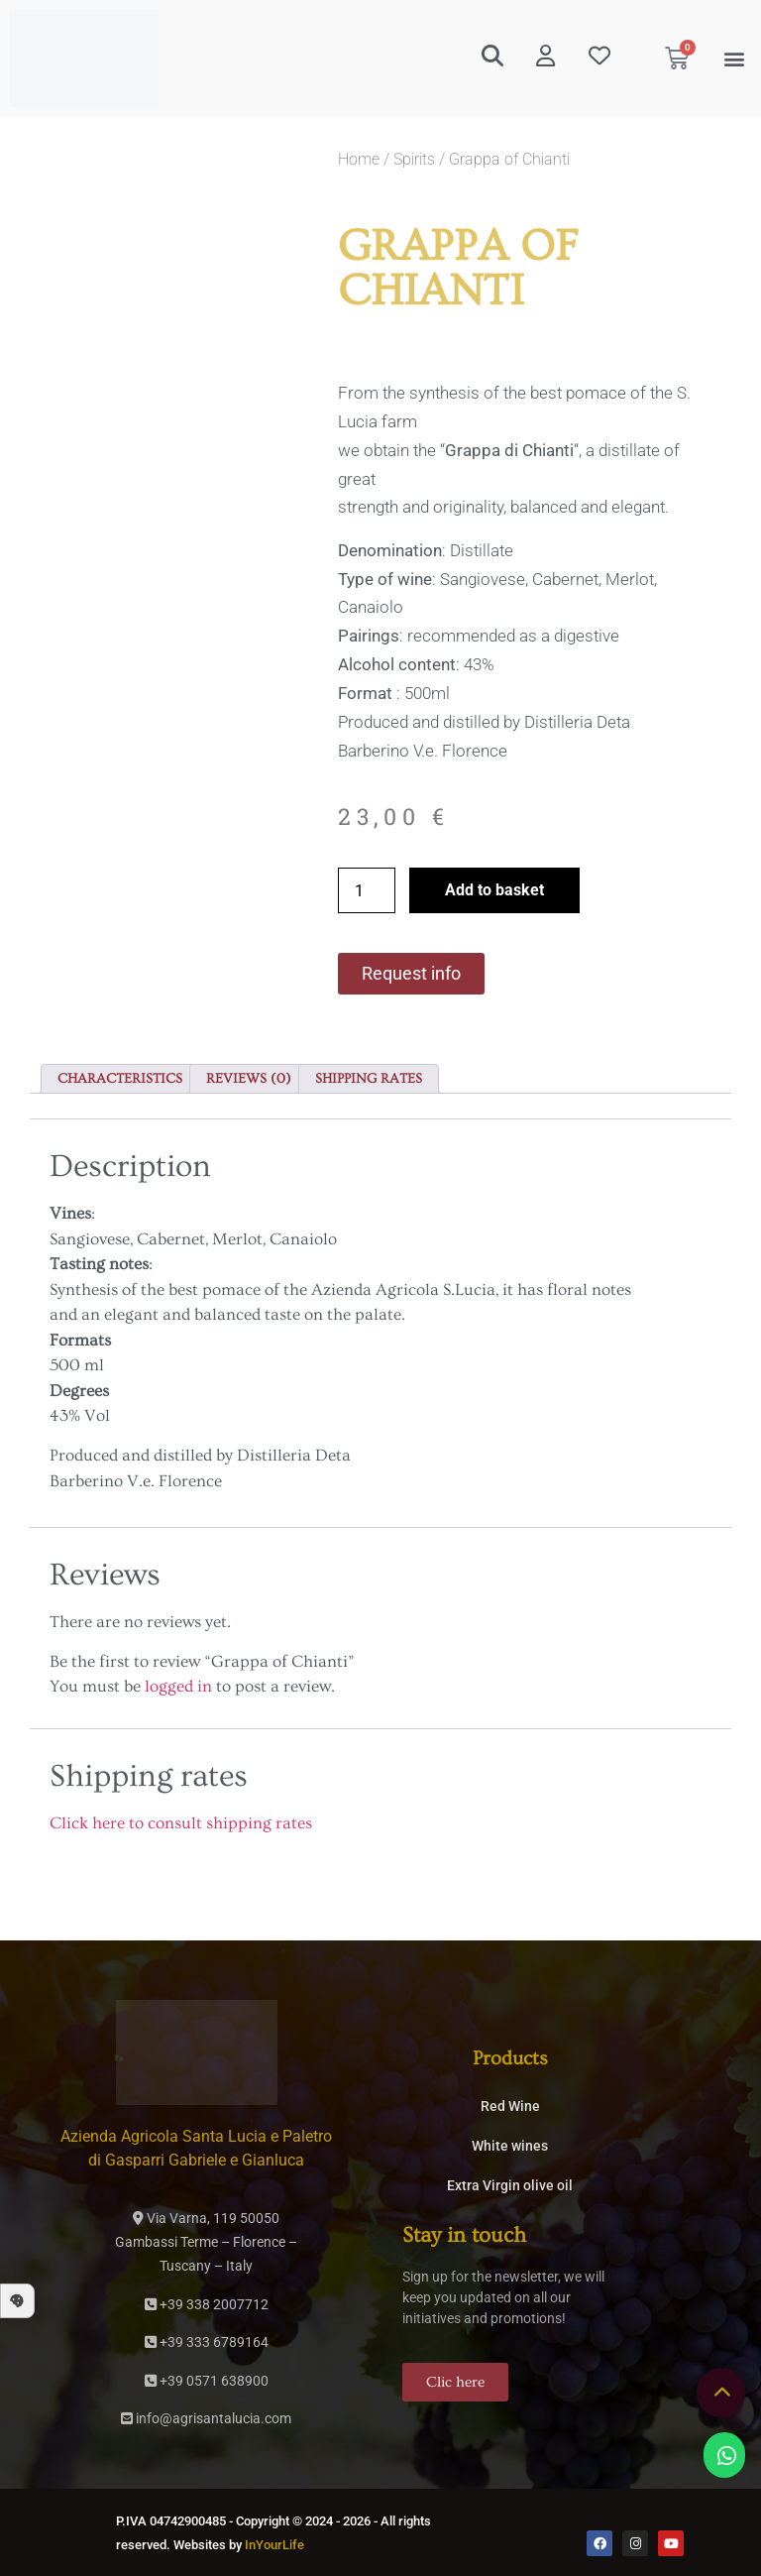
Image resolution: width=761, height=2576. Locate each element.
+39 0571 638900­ (207, 2381)
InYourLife (274, 2544)
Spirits (414, 159)
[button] (734, 59)
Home (359, 159)
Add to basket (494, 889)
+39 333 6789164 (207, 2342)
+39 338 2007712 (207, 2304)
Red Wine (510, 2106)
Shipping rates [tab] (368, 1079)
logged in (178, 1686)
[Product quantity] (366, 890)
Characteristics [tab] (119, 1079)
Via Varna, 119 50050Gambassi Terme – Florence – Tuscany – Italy (206, 2242)
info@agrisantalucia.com (206, 2418)
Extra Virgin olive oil (510, 2185)
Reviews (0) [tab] (248, 1079)
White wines (510, 2146)
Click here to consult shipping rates (181, 1823)
